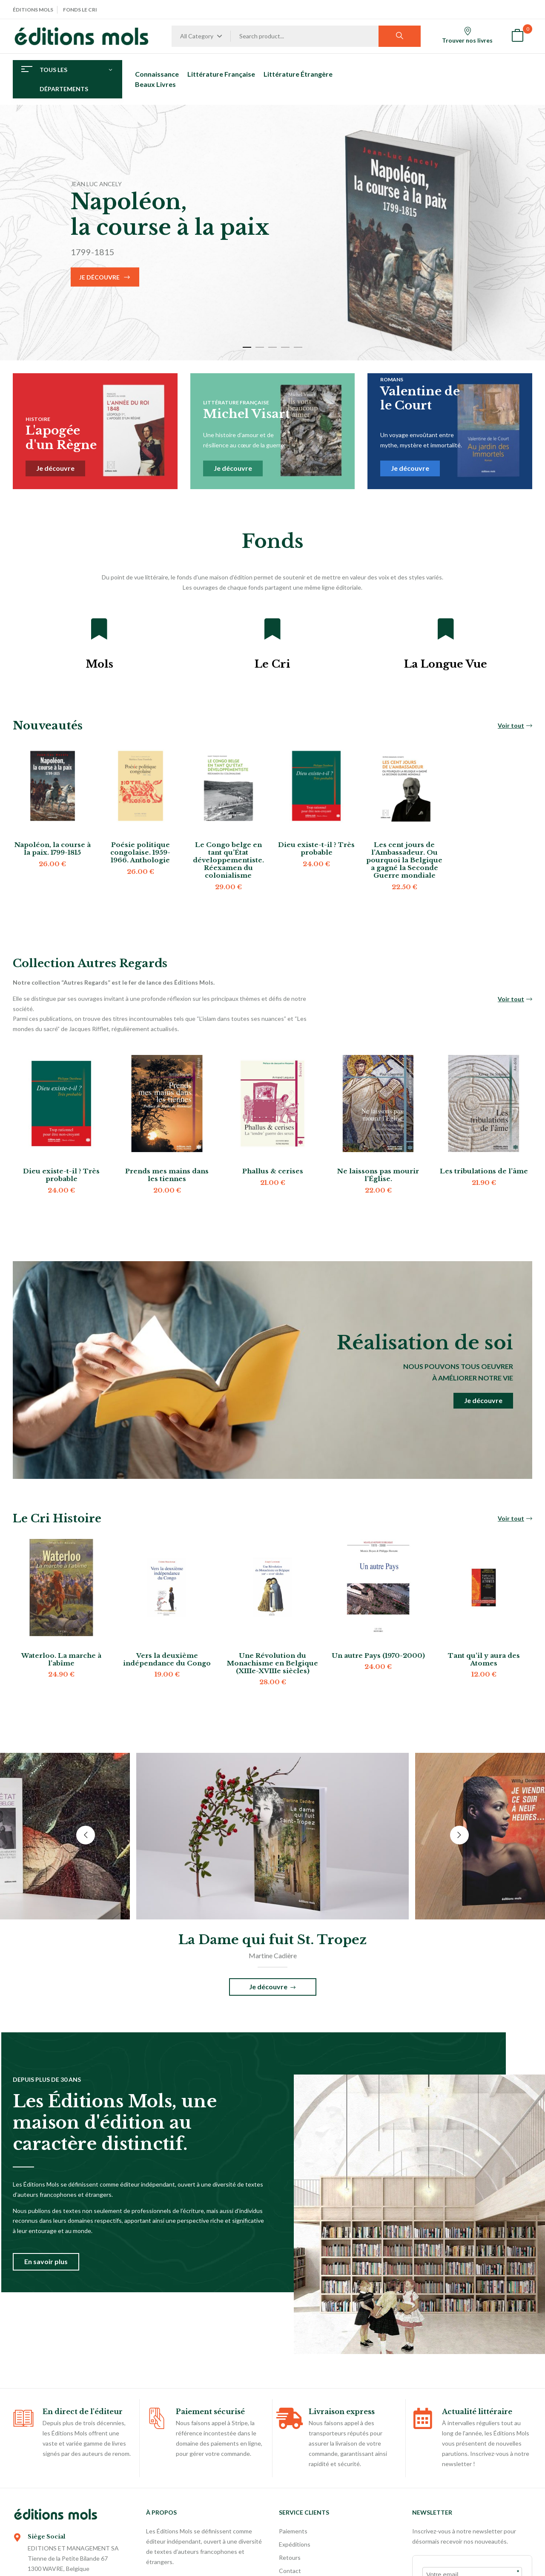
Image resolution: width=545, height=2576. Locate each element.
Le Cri (272, 664)
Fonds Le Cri (80, 9)
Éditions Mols (33, 9)
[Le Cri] (272, 629)
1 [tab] (247, 347)
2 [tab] (259, 347)
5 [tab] (298, 347)
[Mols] (99, 629)
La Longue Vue (445, 664)
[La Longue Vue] (445, 629)
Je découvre (99, 276)
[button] (517, 36)
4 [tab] (285, 347)
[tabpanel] (272, 232)
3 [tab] (272, 347)
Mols (99, 664)
